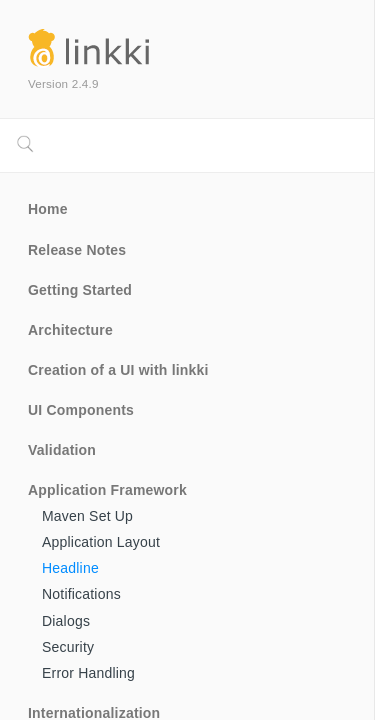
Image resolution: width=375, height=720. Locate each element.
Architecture (70, 330)
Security (68, 647)
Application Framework (107, 490)
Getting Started (80, 290)
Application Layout (101, 542)
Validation (62, 450)
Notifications (81, 594)
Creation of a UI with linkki (118, 370)
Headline (70, 568)
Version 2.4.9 (63, 83)
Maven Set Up (87, 516)
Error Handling (88, 673)
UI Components (81, 410)
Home (48, 209)
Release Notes (77, 250)
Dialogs (66, 621)
